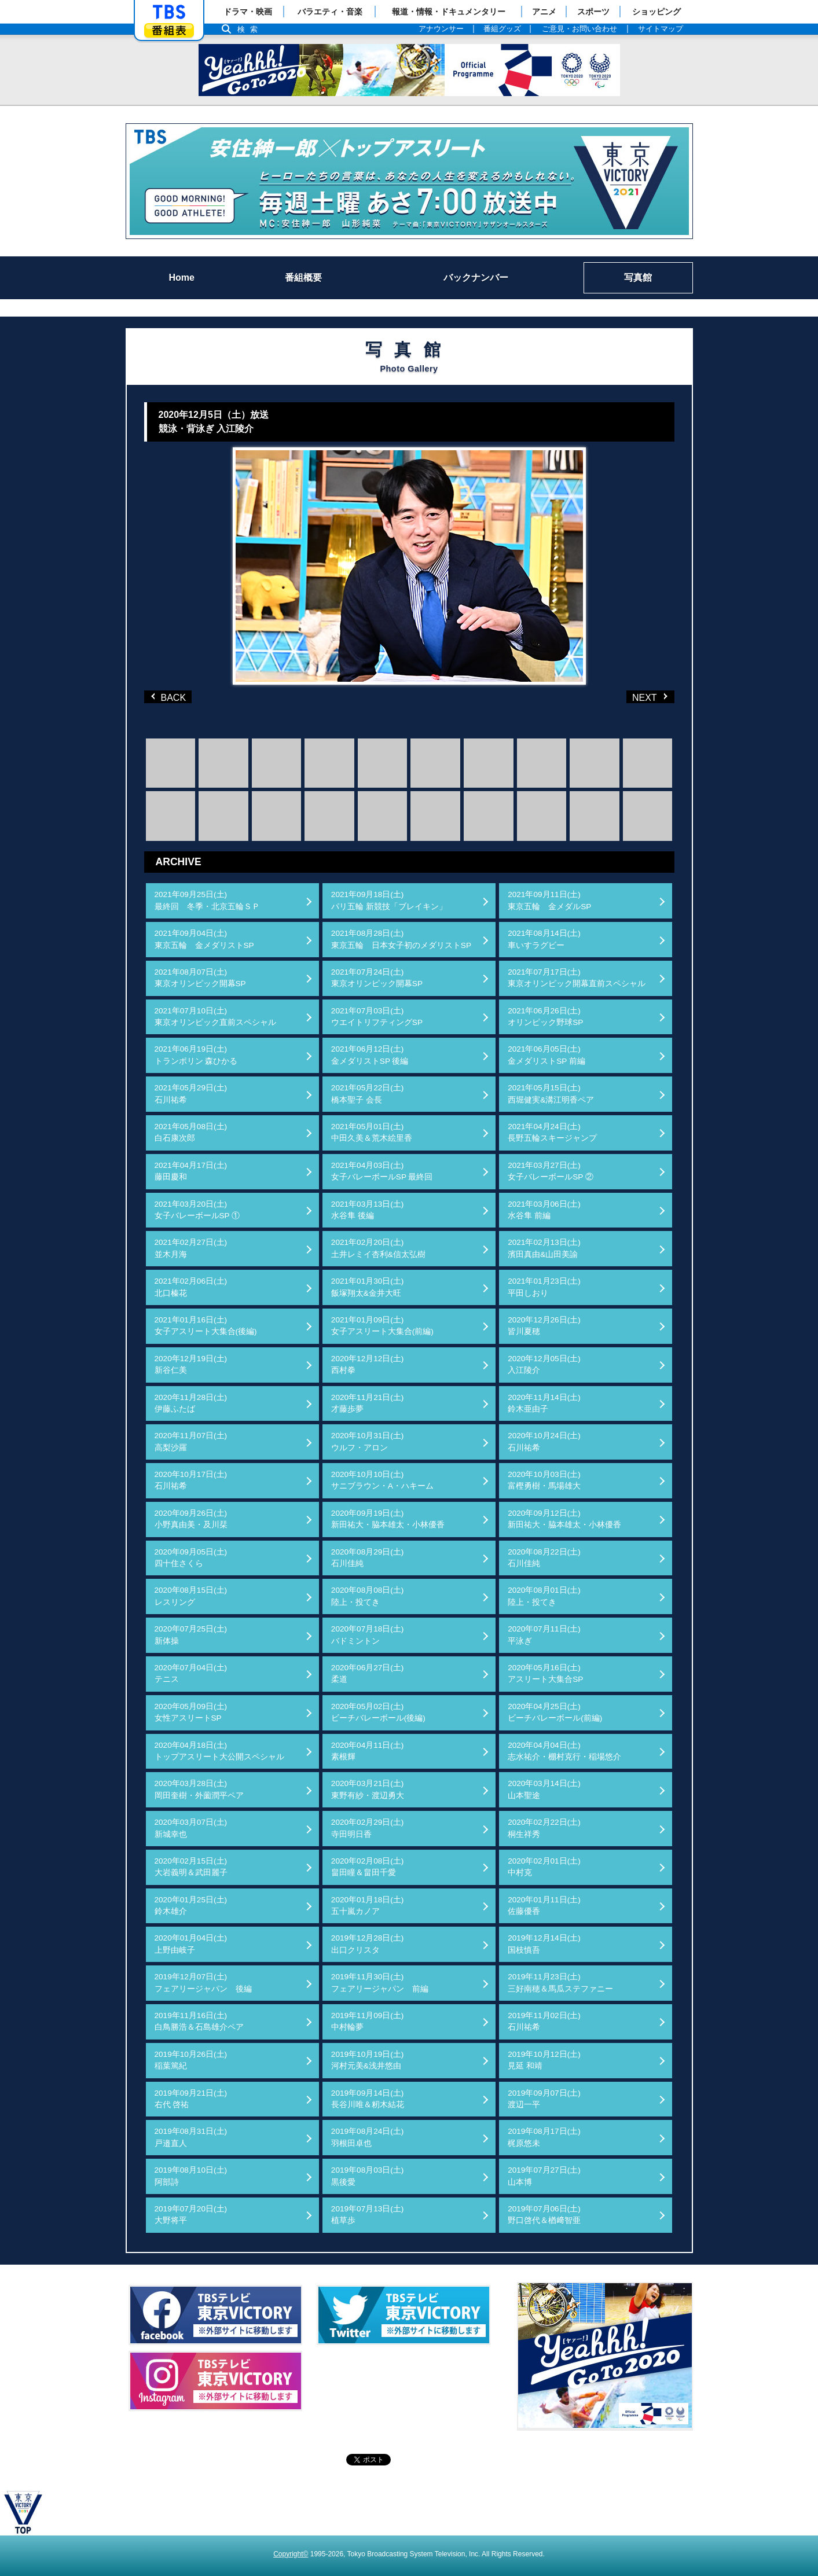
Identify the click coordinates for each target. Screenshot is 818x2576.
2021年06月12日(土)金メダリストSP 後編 (370, 1055)
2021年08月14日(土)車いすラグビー (544, 939)
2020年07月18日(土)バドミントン (367, 1635)
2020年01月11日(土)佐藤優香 (544, 1905)
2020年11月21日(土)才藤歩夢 (367, 1403)
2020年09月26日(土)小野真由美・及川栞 (191, 1519)
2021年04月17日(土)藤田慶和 (191, 1171)
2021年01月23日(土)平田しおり (544, 1287)
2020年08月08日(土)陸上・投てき (367, 1596)
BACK (170, 696)
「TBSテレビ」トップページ (169, 12)
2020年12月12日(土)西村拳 (367, 1364)
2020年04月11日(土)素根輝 (367, 1751)
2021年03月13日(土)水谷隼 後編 (367, 1210)
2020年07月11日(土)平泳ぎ (544, 1635)
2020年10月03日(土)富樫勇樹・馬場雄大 (544, 1480)
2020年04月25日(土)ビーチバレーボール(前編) (555, 1712)
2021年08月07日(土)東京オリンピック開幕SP (200, 978)
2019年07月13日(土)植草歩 (367, 2214)
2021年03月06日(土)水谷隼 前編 (544, 1210)
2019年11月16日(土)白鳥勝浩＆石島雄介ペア (199, 2021)
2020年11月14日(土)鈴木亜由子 (544, 1403)
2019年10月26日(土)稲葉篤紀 (191, 2060)
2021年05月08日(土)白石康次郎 (191, 1132)
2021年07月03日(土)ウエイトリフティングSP (377, 1016)
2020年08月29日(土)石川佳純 (367, 1558)
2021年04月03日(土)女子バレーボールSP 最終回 (382, 1171)
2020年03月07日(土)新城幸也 (191, 1828)
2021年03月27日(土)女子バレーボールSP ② (550, 1171)
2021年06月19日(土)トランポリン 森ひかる (196, 1055)
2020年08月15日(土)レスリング (191, 1596)
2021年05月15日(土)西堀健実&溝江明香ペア (551, 1093)
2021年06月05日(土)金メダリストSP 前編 (546, 1055)
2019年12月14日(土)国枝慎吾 (544, 1944)
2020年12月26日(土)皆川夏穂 (544, 1325)
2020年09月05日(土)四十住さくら (191, 1558)
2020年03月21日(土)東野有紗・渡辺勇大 (367, 1789)
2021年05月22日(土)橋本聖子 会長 (367, 1093)
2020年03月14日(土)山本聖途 (544, 1789)
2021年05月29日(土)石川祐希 (191, 1093)
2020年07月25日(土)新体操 (191, 1635)
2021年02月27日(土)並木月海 (191, 1248)
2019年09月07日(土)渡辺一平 (544, 2099)
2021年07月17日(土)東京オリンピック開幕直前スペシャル (576, 978)
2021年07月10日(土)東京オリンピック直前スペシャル (215, 1016)
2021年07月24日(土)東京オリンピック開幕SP (377, 978)
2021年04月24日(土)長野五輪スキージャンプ (552, 1132)
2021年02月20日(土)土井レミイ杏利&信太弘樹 (378, 1248)
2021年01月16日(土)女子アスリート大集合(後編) (206, 1325)
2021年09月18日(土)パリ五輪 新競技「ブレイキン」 (389, 900)
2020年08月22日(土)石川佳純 (544, 1558)
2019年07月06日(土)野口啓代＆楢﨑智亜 (544, 2214)
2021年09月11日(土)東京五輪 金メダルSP (549, 900)
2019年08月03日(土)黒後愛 (367, 2176)
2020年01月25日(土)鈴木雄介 (191, 1905)
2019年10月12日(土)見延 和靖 (544, 2060)
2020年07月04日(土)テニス (191, 1673)
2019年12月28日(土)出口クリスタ (367, 1944)
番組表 (169, 30)
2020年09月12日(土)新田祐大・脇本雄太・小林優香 (564, 1519)
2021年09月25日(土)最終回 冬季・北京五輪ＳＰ (207, 900)
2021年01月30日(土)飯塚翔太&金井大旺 (367, 1287)
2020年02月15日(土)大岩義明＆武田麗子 (191, 1867)
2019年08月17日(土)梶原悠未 (544, 2137)
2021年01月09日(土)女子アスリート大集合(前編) (382, 1325)
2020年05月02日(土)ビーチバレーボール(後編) (378, 1712)
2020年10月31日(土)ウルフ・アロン (367, 1441)
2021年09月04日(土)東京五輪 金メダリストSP (204, 939)
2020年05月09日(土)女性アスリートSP (191, 1712)
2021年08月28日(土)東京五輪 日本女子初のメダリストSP (401, 939)
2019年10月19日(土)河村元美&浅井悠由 (367, 2060)
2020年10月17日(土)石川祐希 (191, 1480)
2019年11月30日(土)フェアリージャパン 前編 (379, 1982)
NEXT (632, 696)
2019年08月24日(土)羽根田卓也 (367, 2137)
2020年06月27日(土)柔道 (367, 1673)
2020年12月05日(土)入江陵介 (544, 1364)
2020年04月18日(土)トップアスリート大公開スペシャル (219, 1751)
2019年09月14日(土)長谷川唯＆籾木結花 (367, 2099)
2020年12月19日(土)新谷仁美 (191, 1364)
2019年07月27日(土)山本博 (544, 2176)
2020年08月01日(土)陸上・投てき (544, 1596)
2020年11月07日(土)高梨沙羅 (191, 1441)
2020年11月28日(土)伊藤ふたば (191, 1403)
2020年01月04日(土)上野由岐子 (191, 1944)
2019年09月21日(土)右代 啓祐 (191, 2099)
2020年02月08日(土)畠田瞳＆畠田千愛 (367, 1867)
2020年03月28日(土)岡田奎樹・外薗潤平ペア (199, 1789)
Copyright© (290, 2554)
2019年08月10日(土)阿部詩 (191, 2176)
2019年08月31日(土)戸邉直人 (191, 2137)
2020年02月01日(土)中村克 (544, 1867)
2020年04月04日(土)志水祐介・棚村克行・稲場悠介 (564, 1751)
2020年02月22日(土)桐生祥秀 (544, 1828)
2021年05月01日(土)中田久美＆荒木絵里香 (371, 1132)
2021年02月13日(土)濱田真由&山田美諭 (544, 1248)
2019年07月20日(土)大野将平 (191, 2214)
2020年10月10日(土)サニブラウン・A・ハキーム (382, 1480)
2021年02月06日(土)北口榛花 (191, 1287)
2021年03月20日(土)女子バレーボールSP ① (197, 1210)
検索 (250, 29)
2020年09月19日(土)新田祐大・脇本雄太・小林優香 (388, 1519)
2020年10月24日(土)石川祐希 (544, 1441)
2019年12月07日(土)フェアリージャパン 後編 (203, 1982)
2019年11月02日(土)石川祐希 (544, 2021)
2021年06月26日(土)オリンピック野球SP (545, 1016)
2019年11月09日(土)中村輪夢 (367, 2021)
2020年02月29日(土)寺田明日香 (367, 1828)
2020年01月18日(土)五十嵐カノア (367, 1905)
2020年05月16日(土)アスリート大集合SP (545, 1673)
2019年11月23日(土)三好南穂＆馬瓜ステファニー (560, 1982)
